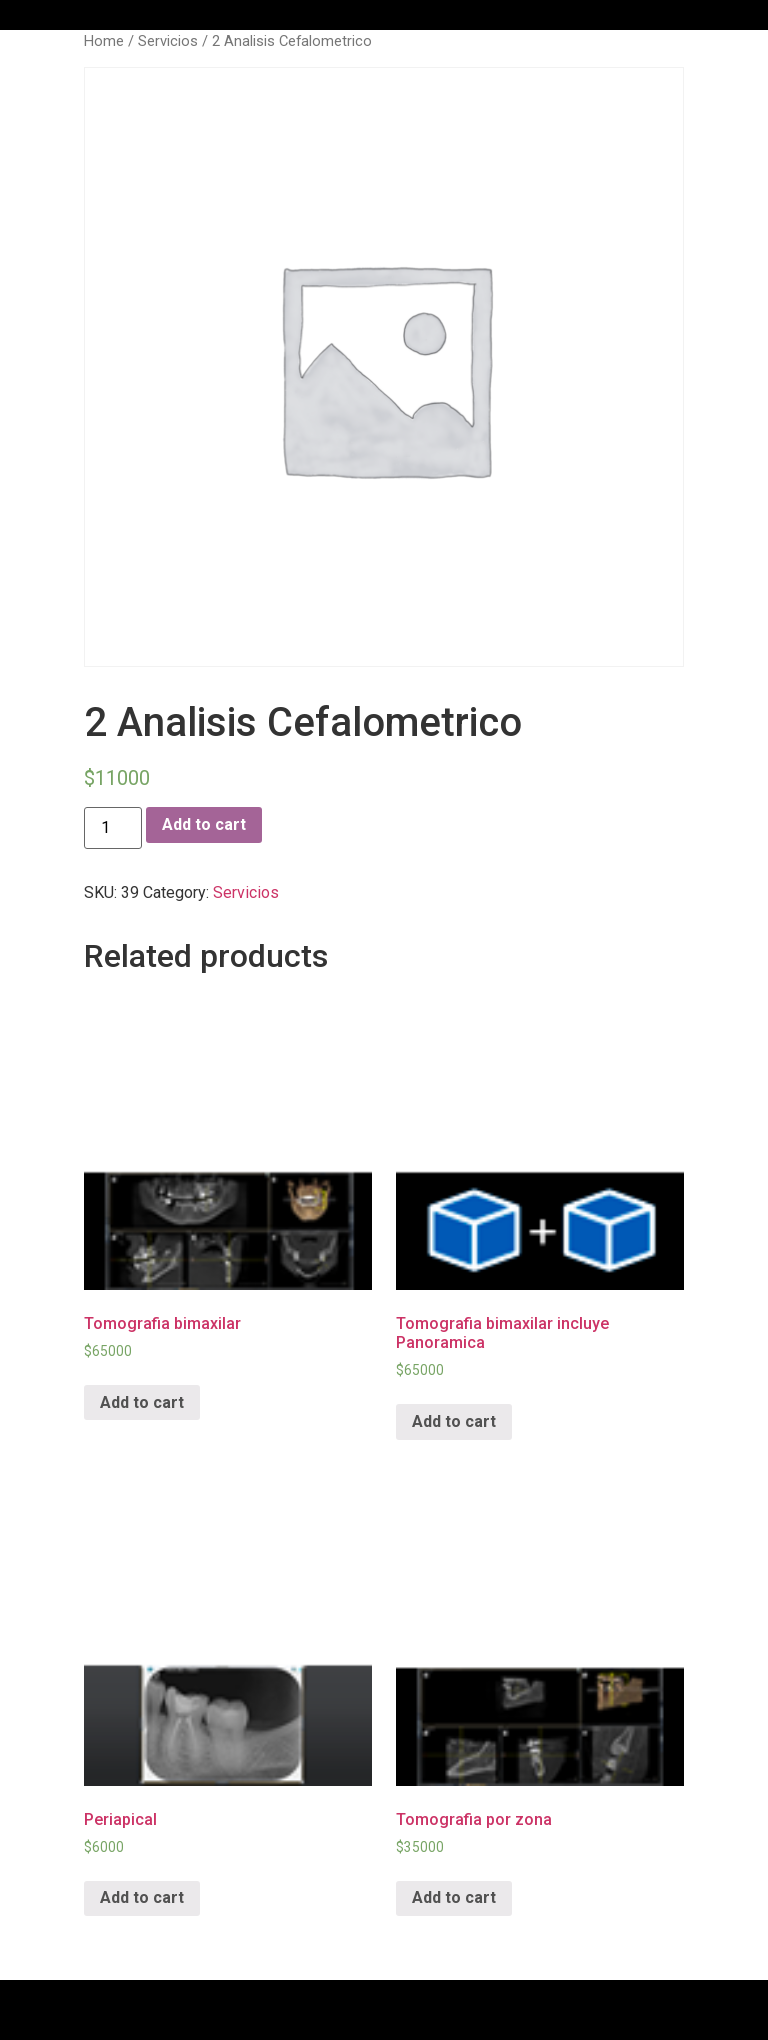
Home (104, 41)
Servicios (168, 41)
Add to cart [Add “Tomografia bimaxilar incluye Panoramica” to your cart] (454, 1421)
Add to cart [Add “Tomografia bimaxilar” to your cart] (142, 1402)
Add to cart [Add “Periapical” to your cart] (142, 1897)
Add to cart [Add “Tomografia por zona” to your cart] (454, 1897)
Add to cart (204, 824)
